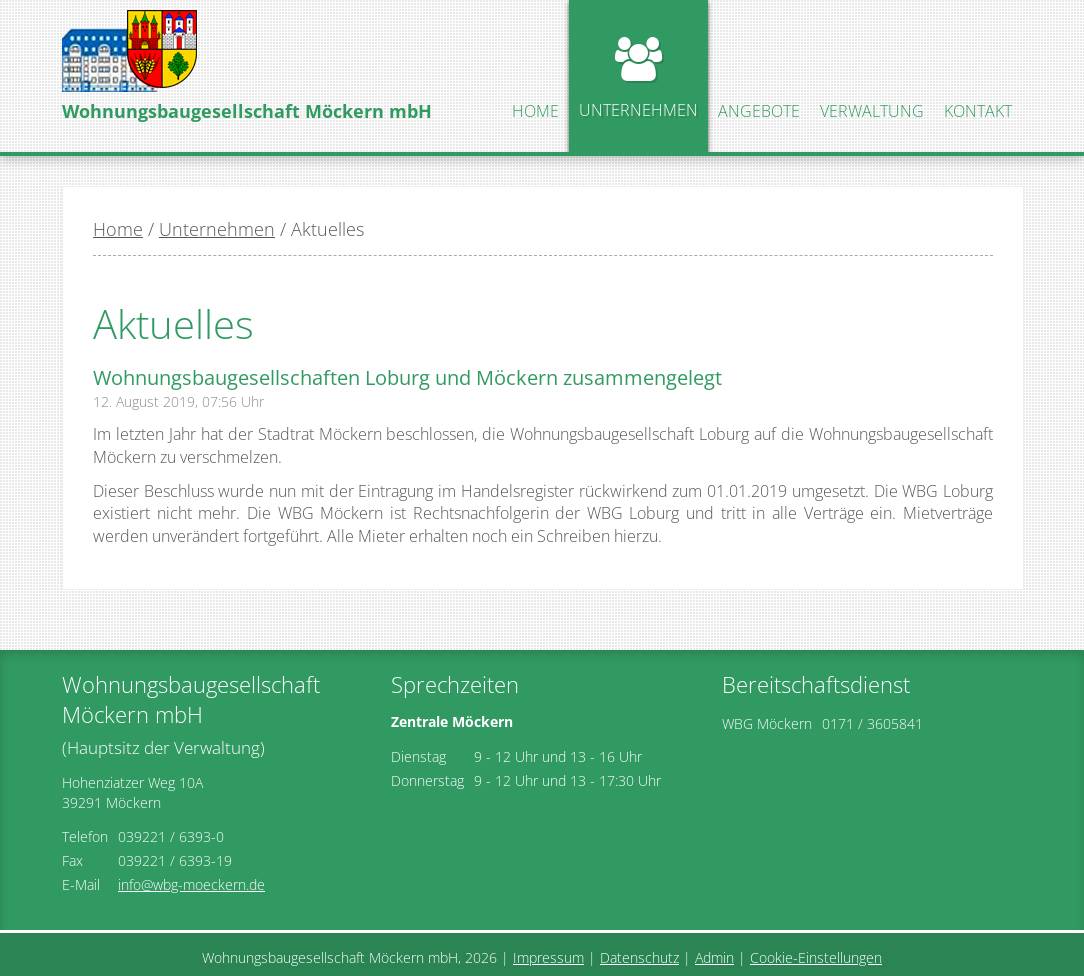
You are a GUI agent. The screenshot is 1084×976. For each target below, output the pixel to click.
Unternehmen (638, 110)
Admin (714, 957)
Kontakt (978, 111)
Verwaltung (872, 111)
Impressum (548, 957)
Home (535, 111)
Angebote (759, 111)
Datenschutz (639, 957)
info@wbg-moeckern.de (191, 884)
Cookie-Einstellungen (816, 957)
